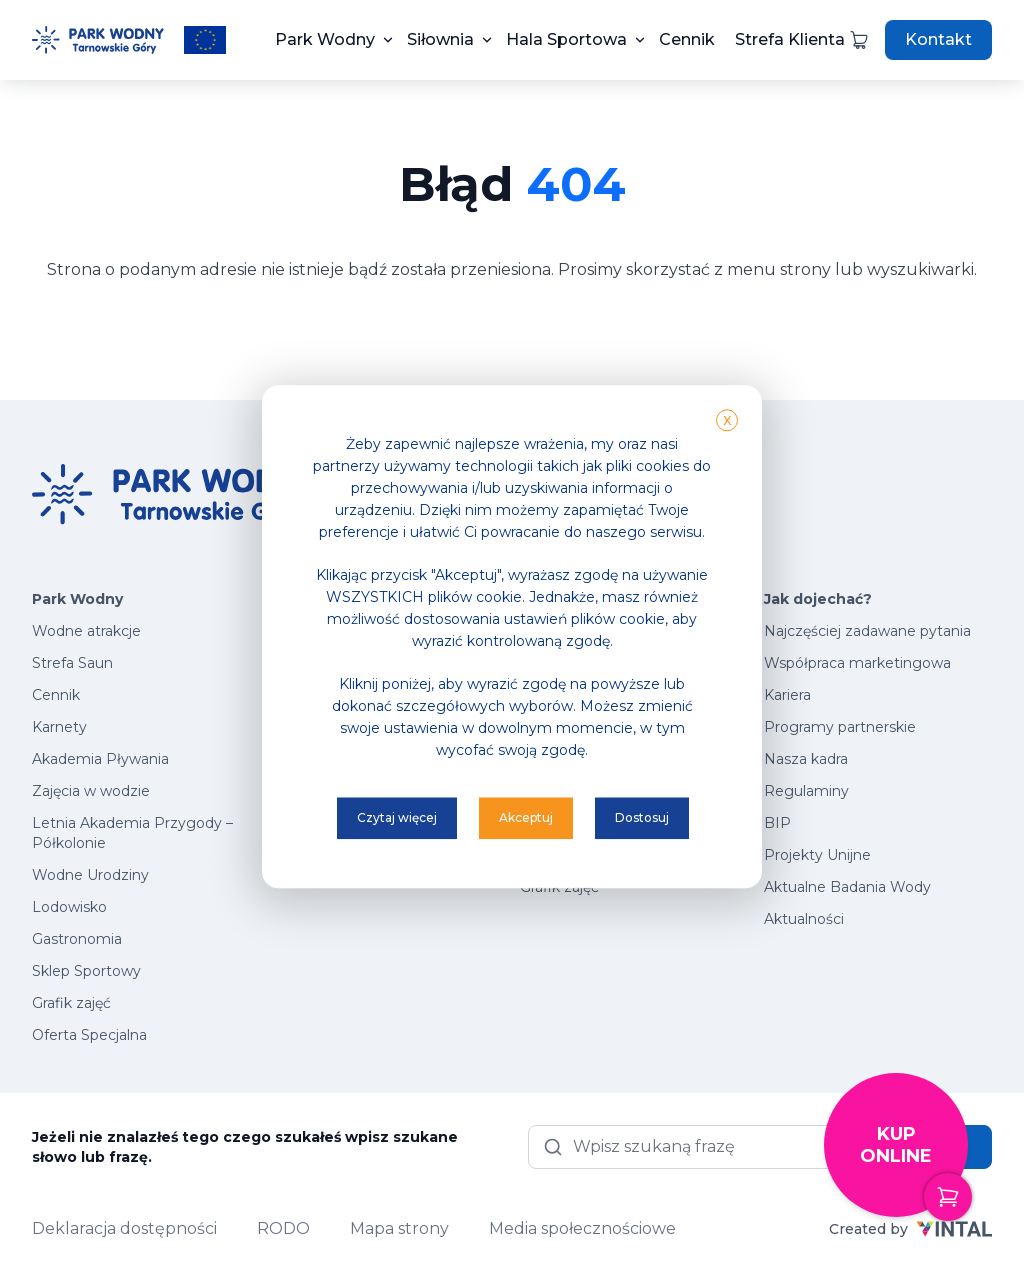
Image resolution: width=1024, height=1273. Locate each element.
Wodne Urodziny (90, 875)
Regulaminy (806, 791)
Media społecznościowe (582, 1228)
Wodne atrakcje (86, 631)
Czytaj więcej (397, 817)
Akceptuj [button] (526, 817)
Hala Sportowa (566, 39)
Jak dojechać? (818, 599)
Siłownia (440, 39)
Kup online (914, 1170)
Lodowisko (69, 907)
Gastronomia (77, 939)
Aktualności (804, 919)
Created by (910, 1229)
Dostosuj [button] (642, 817)
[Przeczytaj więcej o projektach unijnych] (205, 40)
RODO (283, 1228)
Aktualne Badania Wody (847, 887)
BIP (777, 823)
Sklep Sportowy (86, 971)
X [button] (727, 420)
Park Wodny (325, 39)
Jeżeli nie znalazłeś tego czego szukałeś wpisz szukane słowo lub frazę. (245, 1147)
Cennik (687, 39)
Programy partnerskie (840, 727)
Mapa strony (399, 1228)
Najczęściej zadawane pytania (867, 631)
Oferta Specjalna (89, 1035)
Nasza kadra (806, 759)
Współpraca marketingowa (857, 663)
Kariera (787, 695)
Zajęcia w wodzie (91, 791)
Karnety (59, 727)
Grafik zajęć (71, 1003)
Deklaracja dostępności (124, 1228)
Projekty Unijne (817, 855)
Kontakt (938, 39)
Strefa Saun (72, 663)
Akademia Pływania (100, 759)
